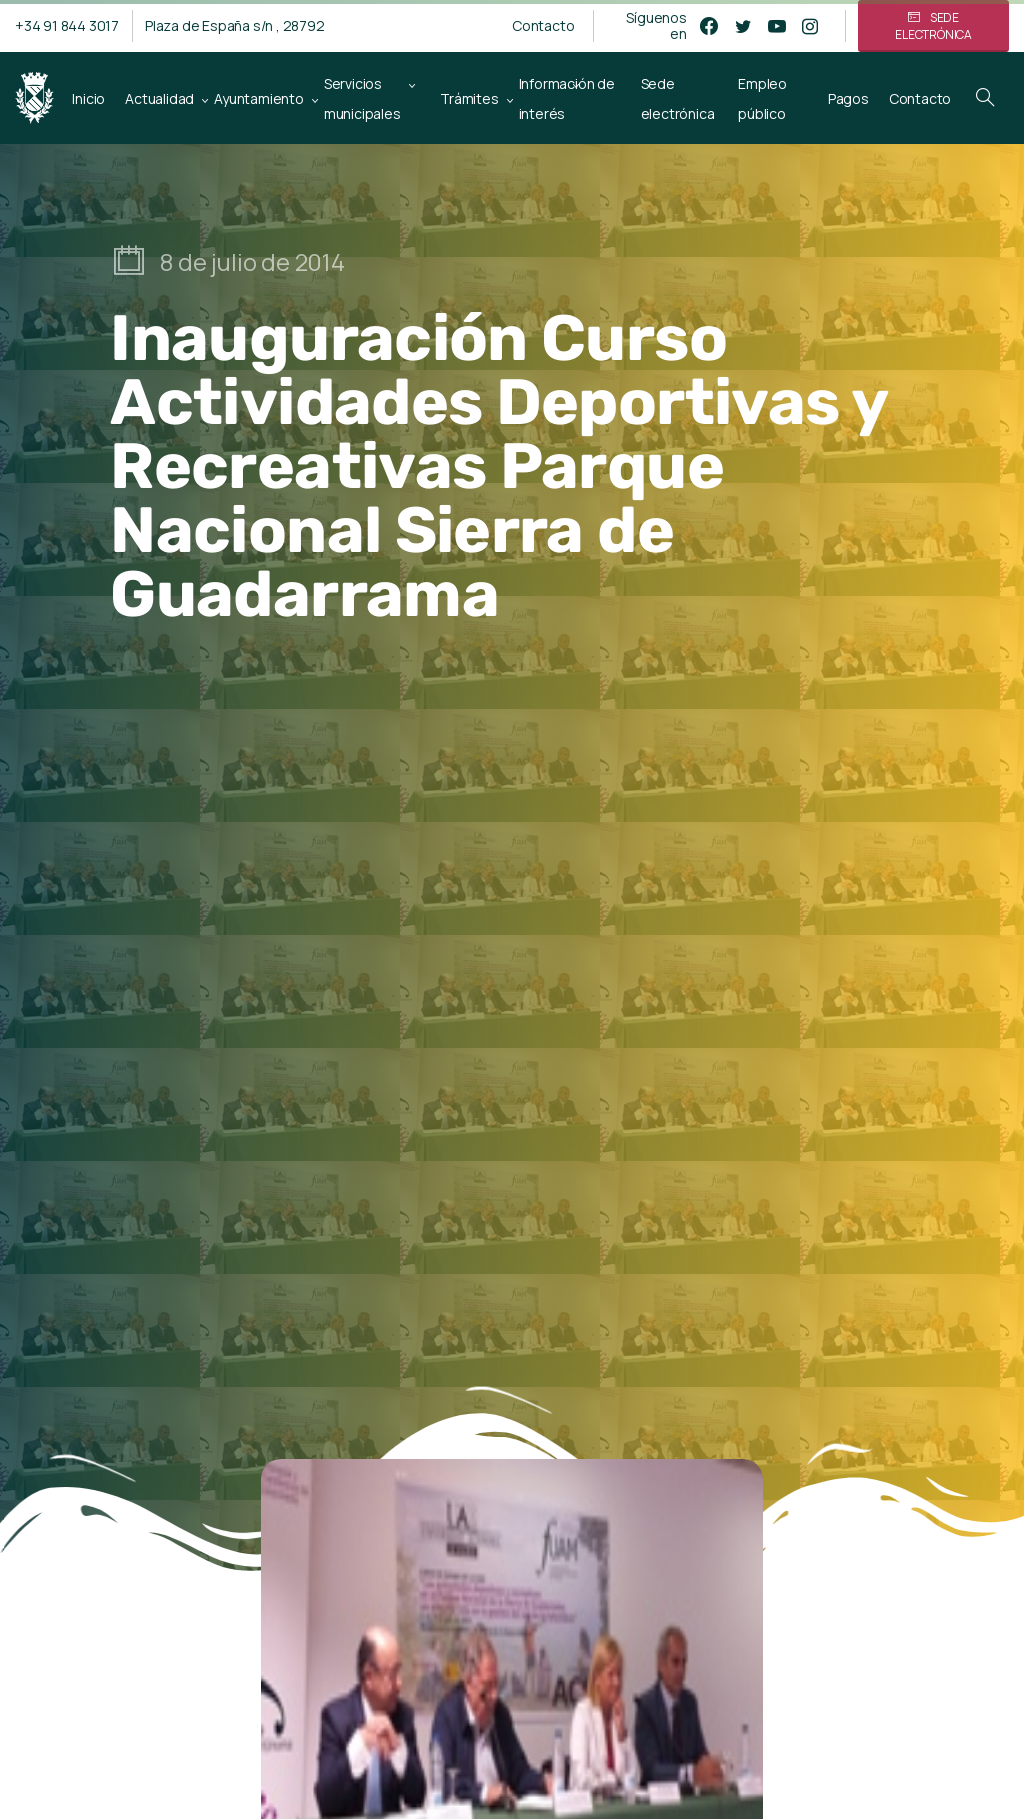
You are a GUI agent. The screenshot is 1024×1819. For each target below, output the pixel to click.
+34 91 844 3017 (67, 25)
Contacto (543, 26)
